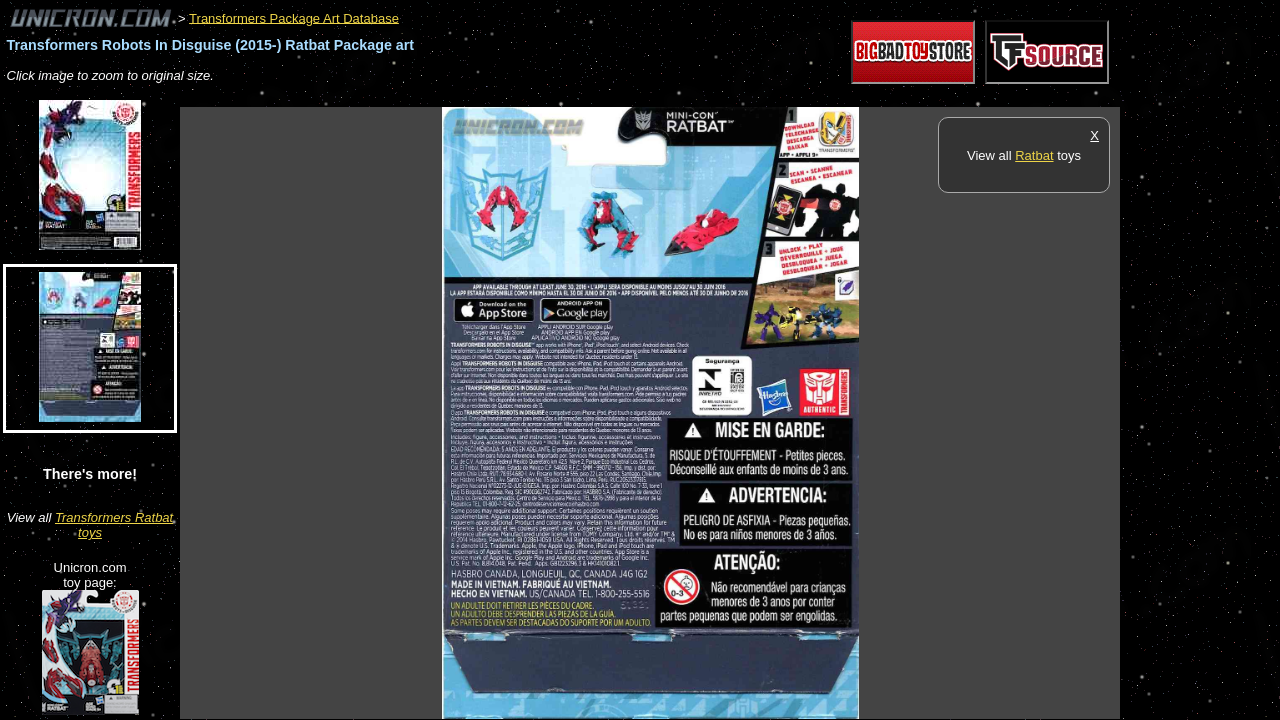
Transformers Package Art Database (294, 17)
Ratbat (1034, 155)
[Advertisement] (544, 96)
